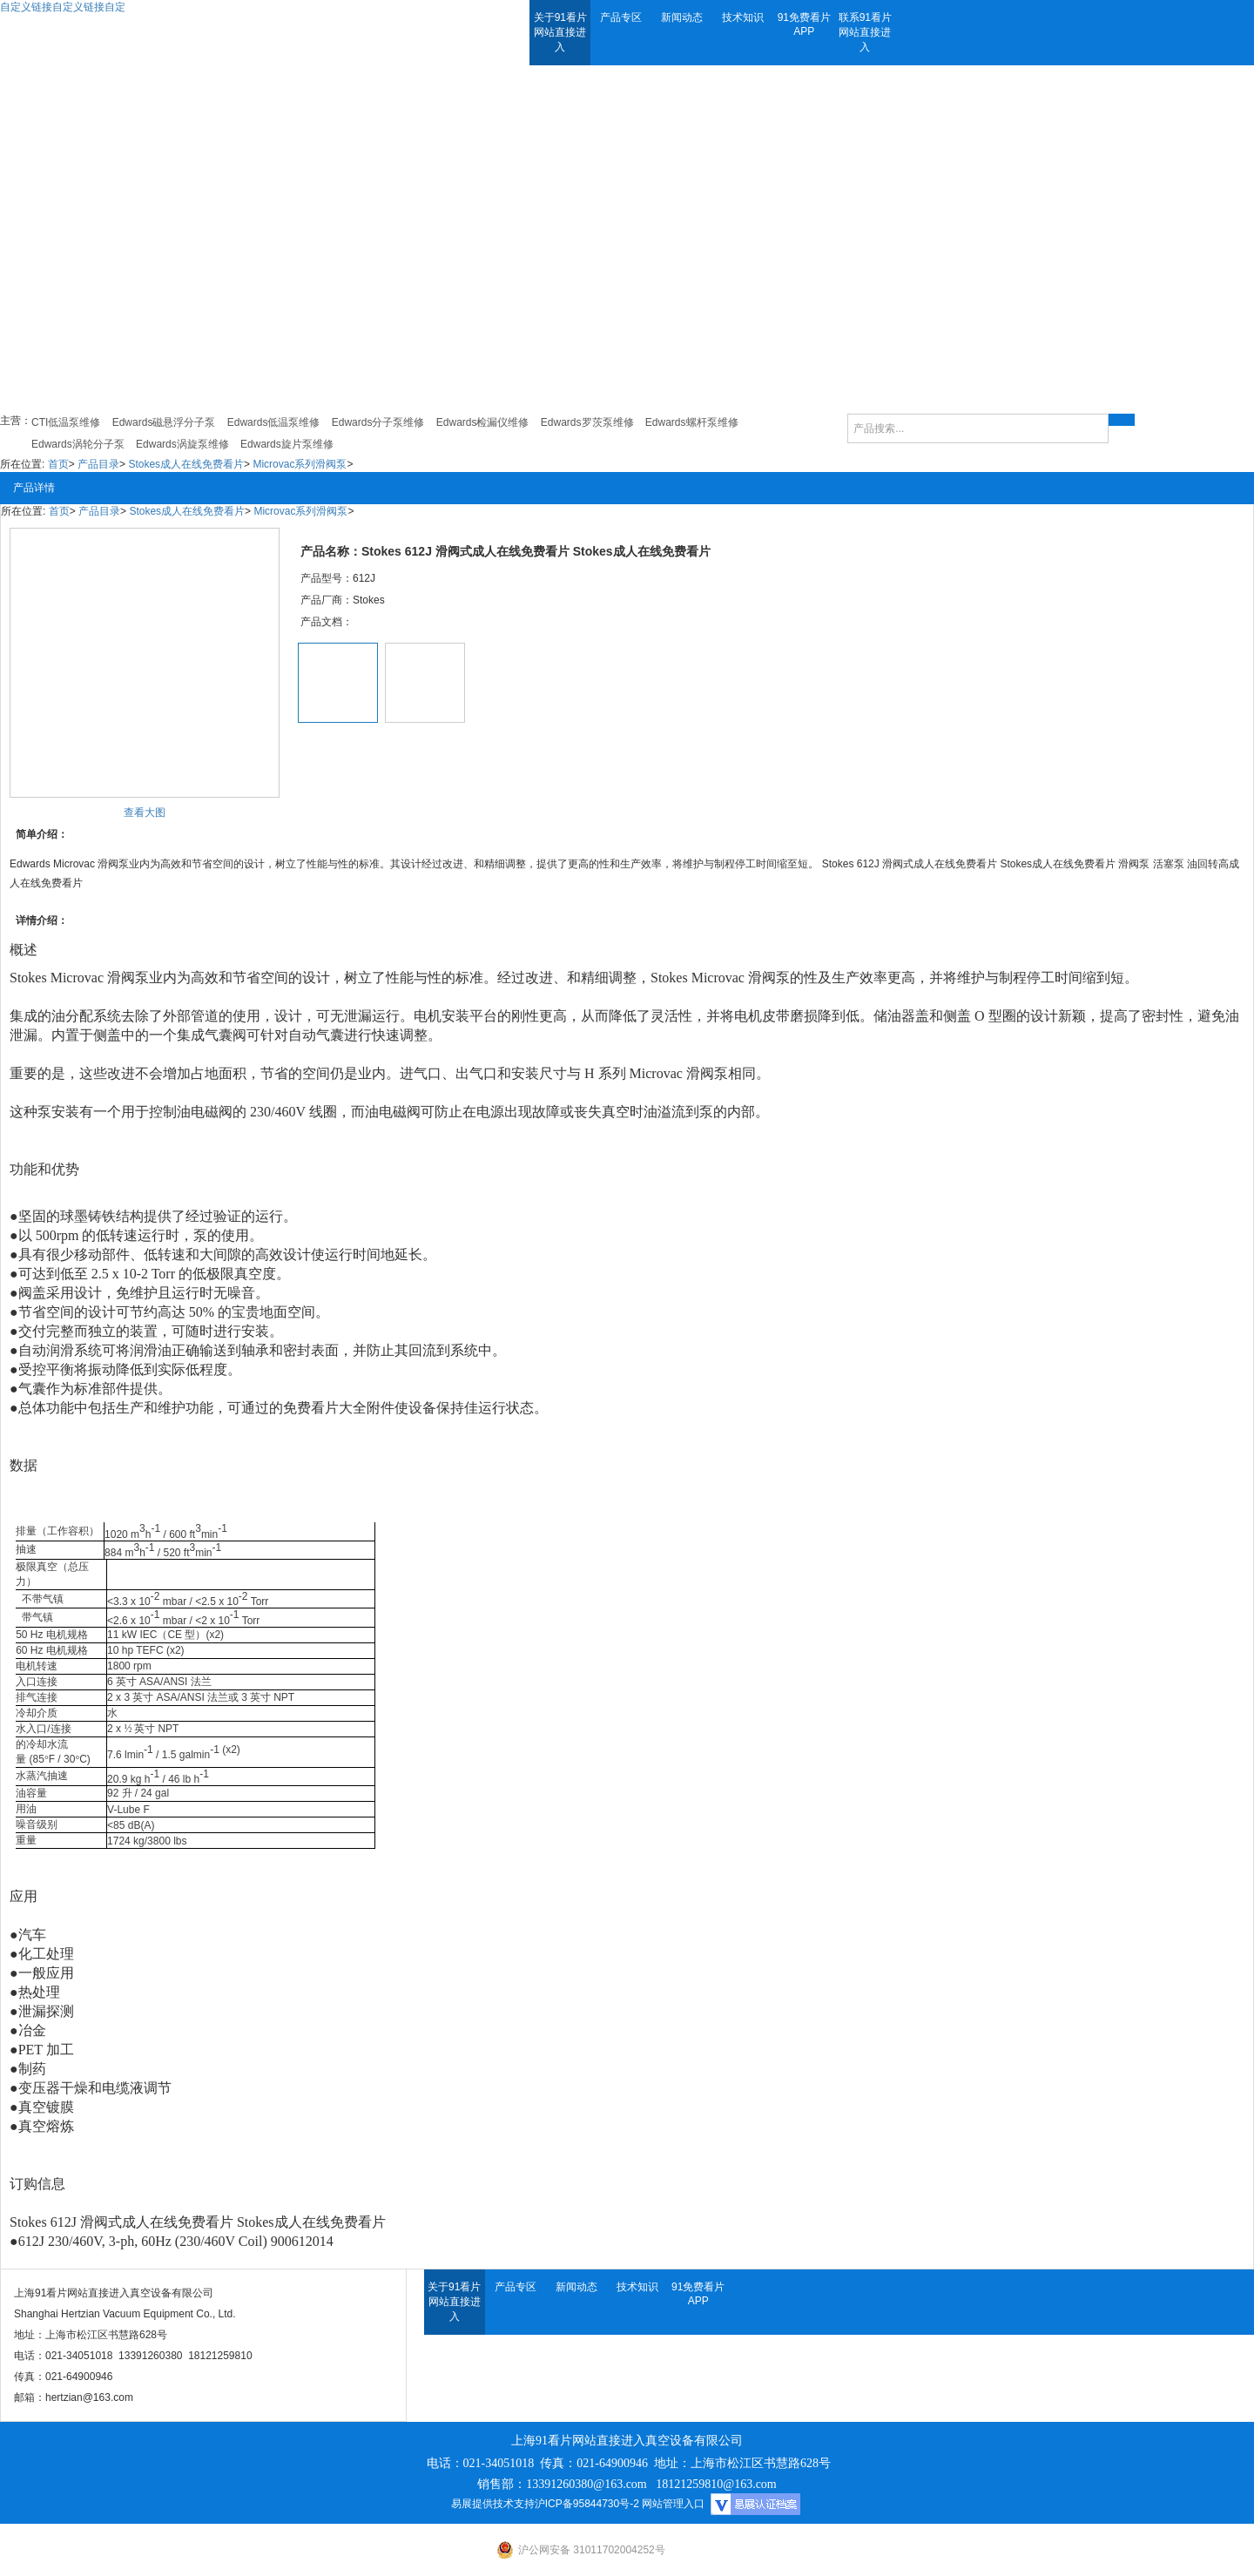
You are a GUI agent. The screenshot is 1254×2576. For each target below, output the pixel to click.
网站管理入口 (673, 2504)
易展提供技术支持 (493, 2504)
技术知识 (743, 17)
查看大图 (144, 812)
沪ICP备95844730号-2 (587, 2504)
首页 (58, 464)
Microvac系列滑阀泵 (300, 464)
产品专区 (621, 17)
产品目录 (98, 464)
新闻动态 (682, 17)
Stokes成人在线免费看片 (186, 464)
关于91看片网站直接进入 (560, 32)
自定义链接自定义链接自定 (62, 7)
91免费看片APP (804, 24)
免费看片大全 (325, 1407)
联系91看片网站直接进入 (865, 32)
